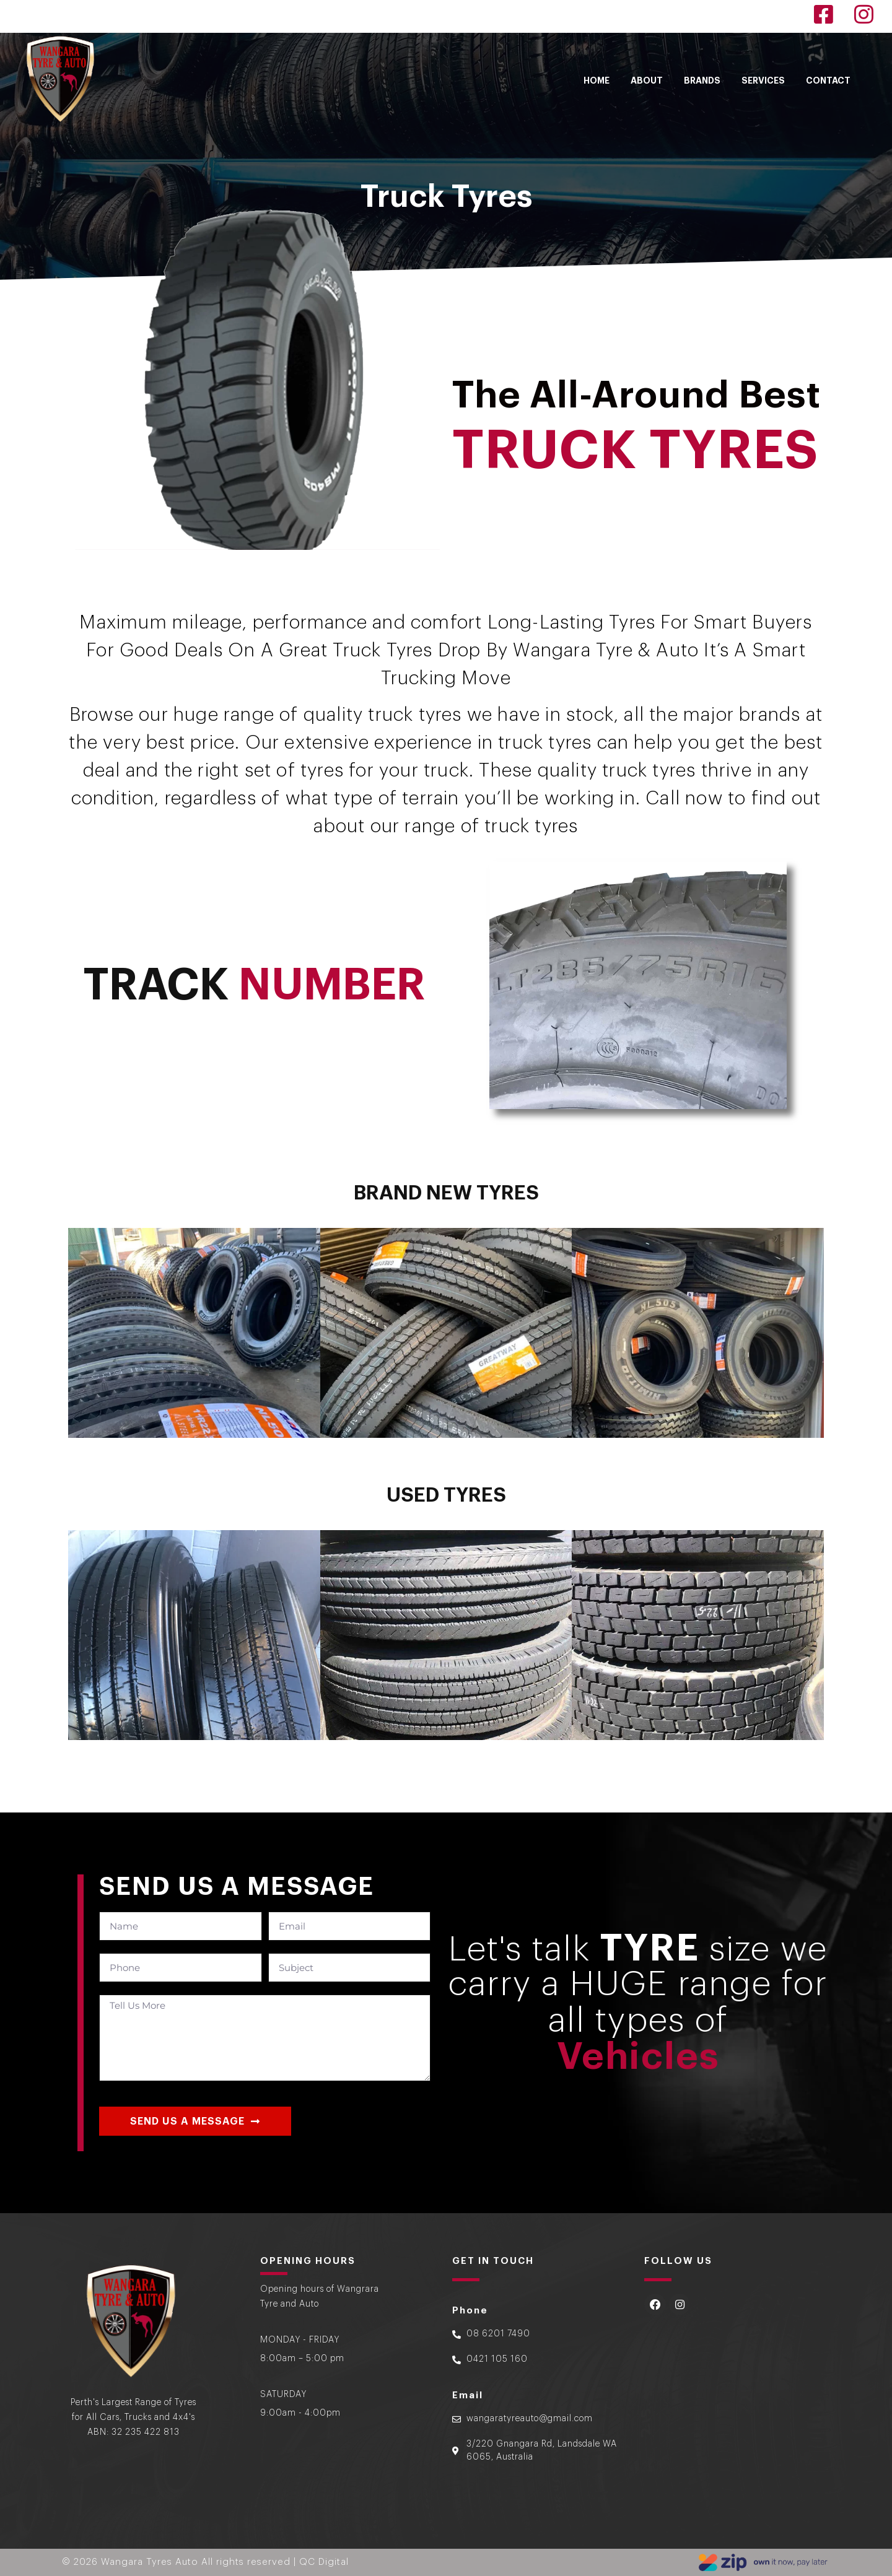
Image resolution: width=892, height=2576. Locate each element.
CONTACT (828, 80)
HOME (597, 80)
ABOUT (647, 80)
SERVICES (763, 80)
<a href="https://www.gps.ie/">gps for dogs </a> (734, 2404)
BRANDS (702, 80)
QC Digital (324, 2561)
